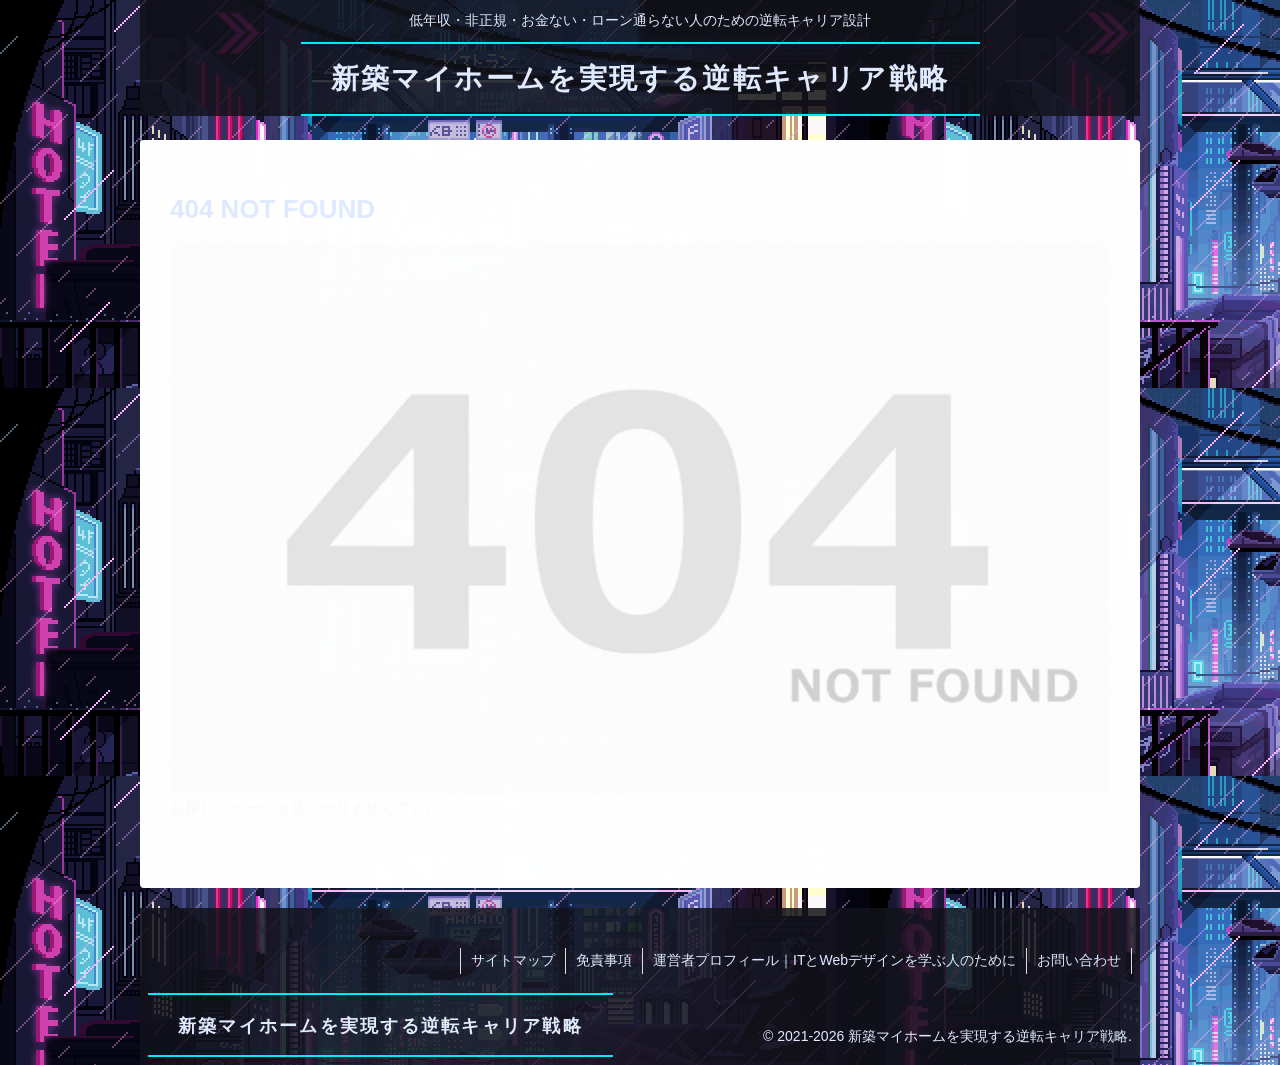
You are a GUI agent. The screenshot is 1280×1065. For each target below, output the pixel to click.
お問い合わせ (1079, 960)
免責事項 (604, 960)
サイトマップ (513, 960)
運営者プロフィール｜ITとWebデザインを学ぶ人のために (834, 960)
